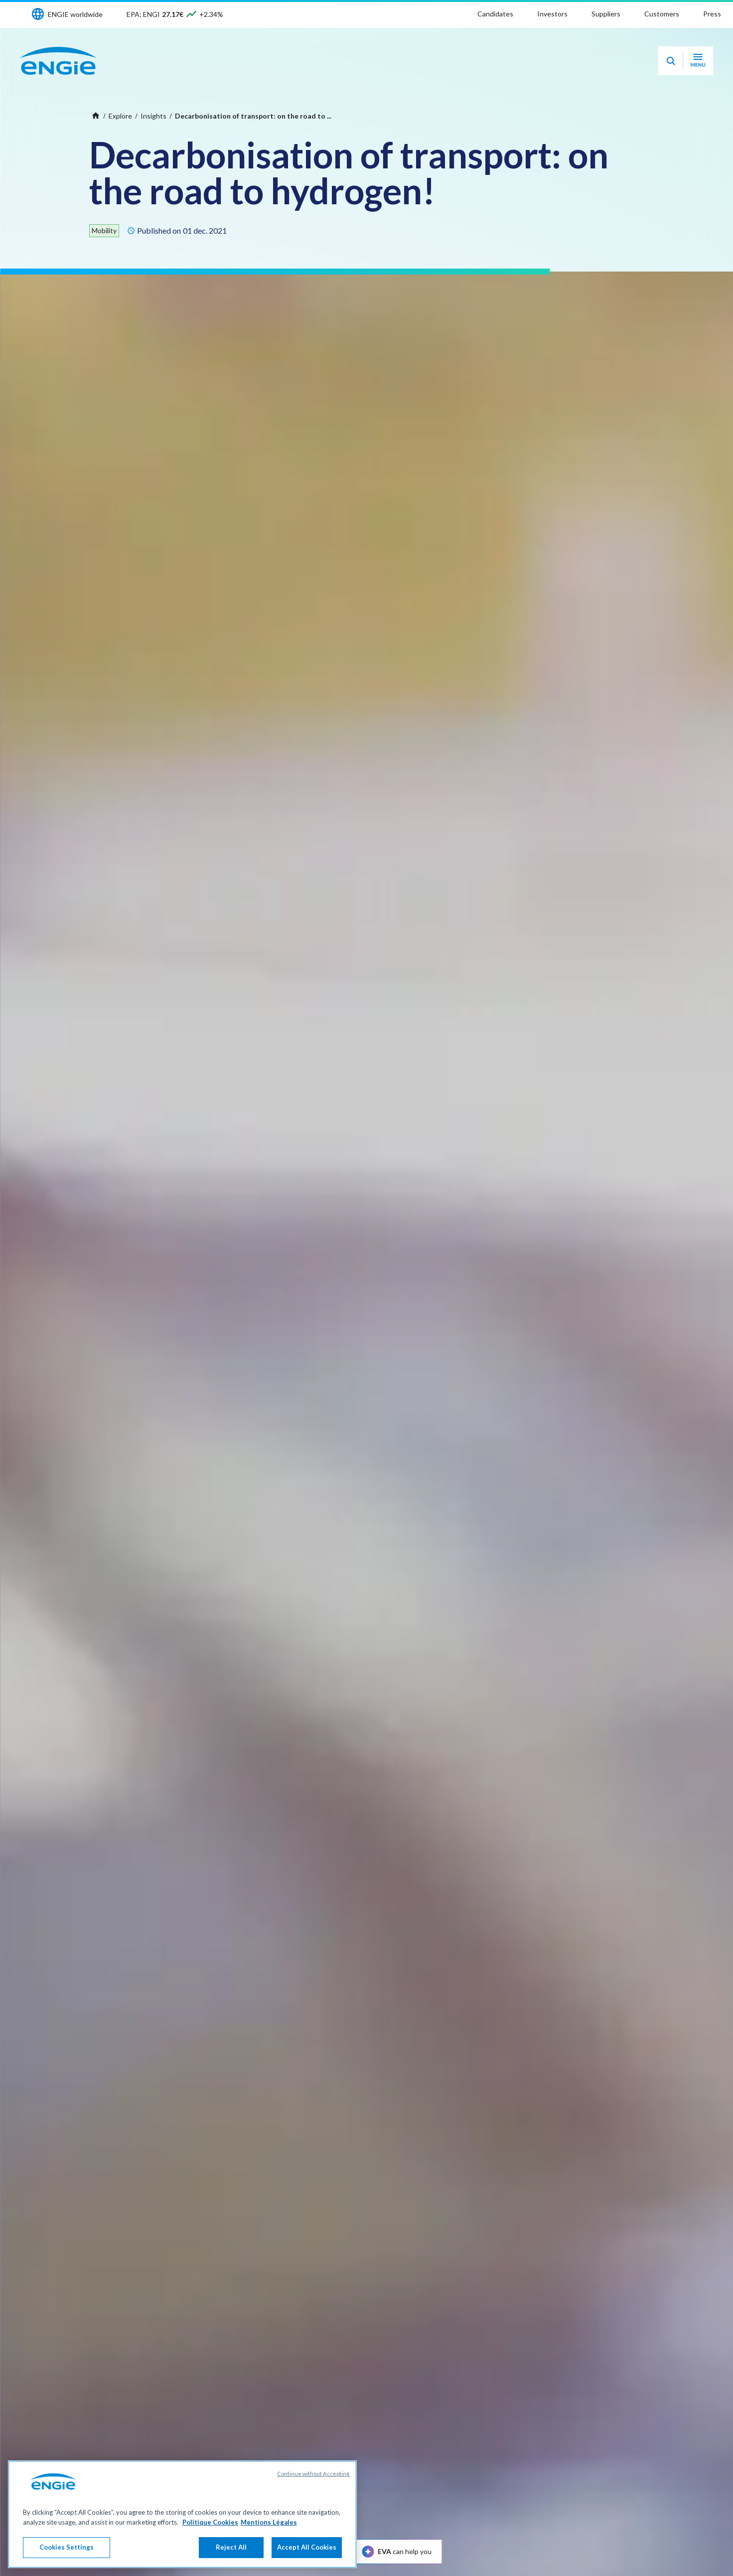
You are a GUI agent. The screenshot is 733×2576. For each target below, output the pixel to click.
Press (712, 13)
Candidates (495, 13)
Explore (120, 116)
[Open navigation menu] (698, 61)
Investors (552, 13)
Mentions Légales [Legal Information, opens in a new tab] (269, 2522)
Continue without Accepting (313, 2473)
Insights (153, 116)
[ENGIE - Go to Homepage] (58, 61)
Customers (661, 13)
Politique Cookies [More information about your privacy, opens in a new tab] (210, 2522)
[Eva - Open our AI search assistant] (671, 61)
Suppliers (605, 13)
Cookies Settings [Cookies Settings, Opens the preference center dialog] (66, 2547)
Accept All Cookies (306, 2547)
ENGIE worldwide (75, 14)
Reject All (231, 2547)
